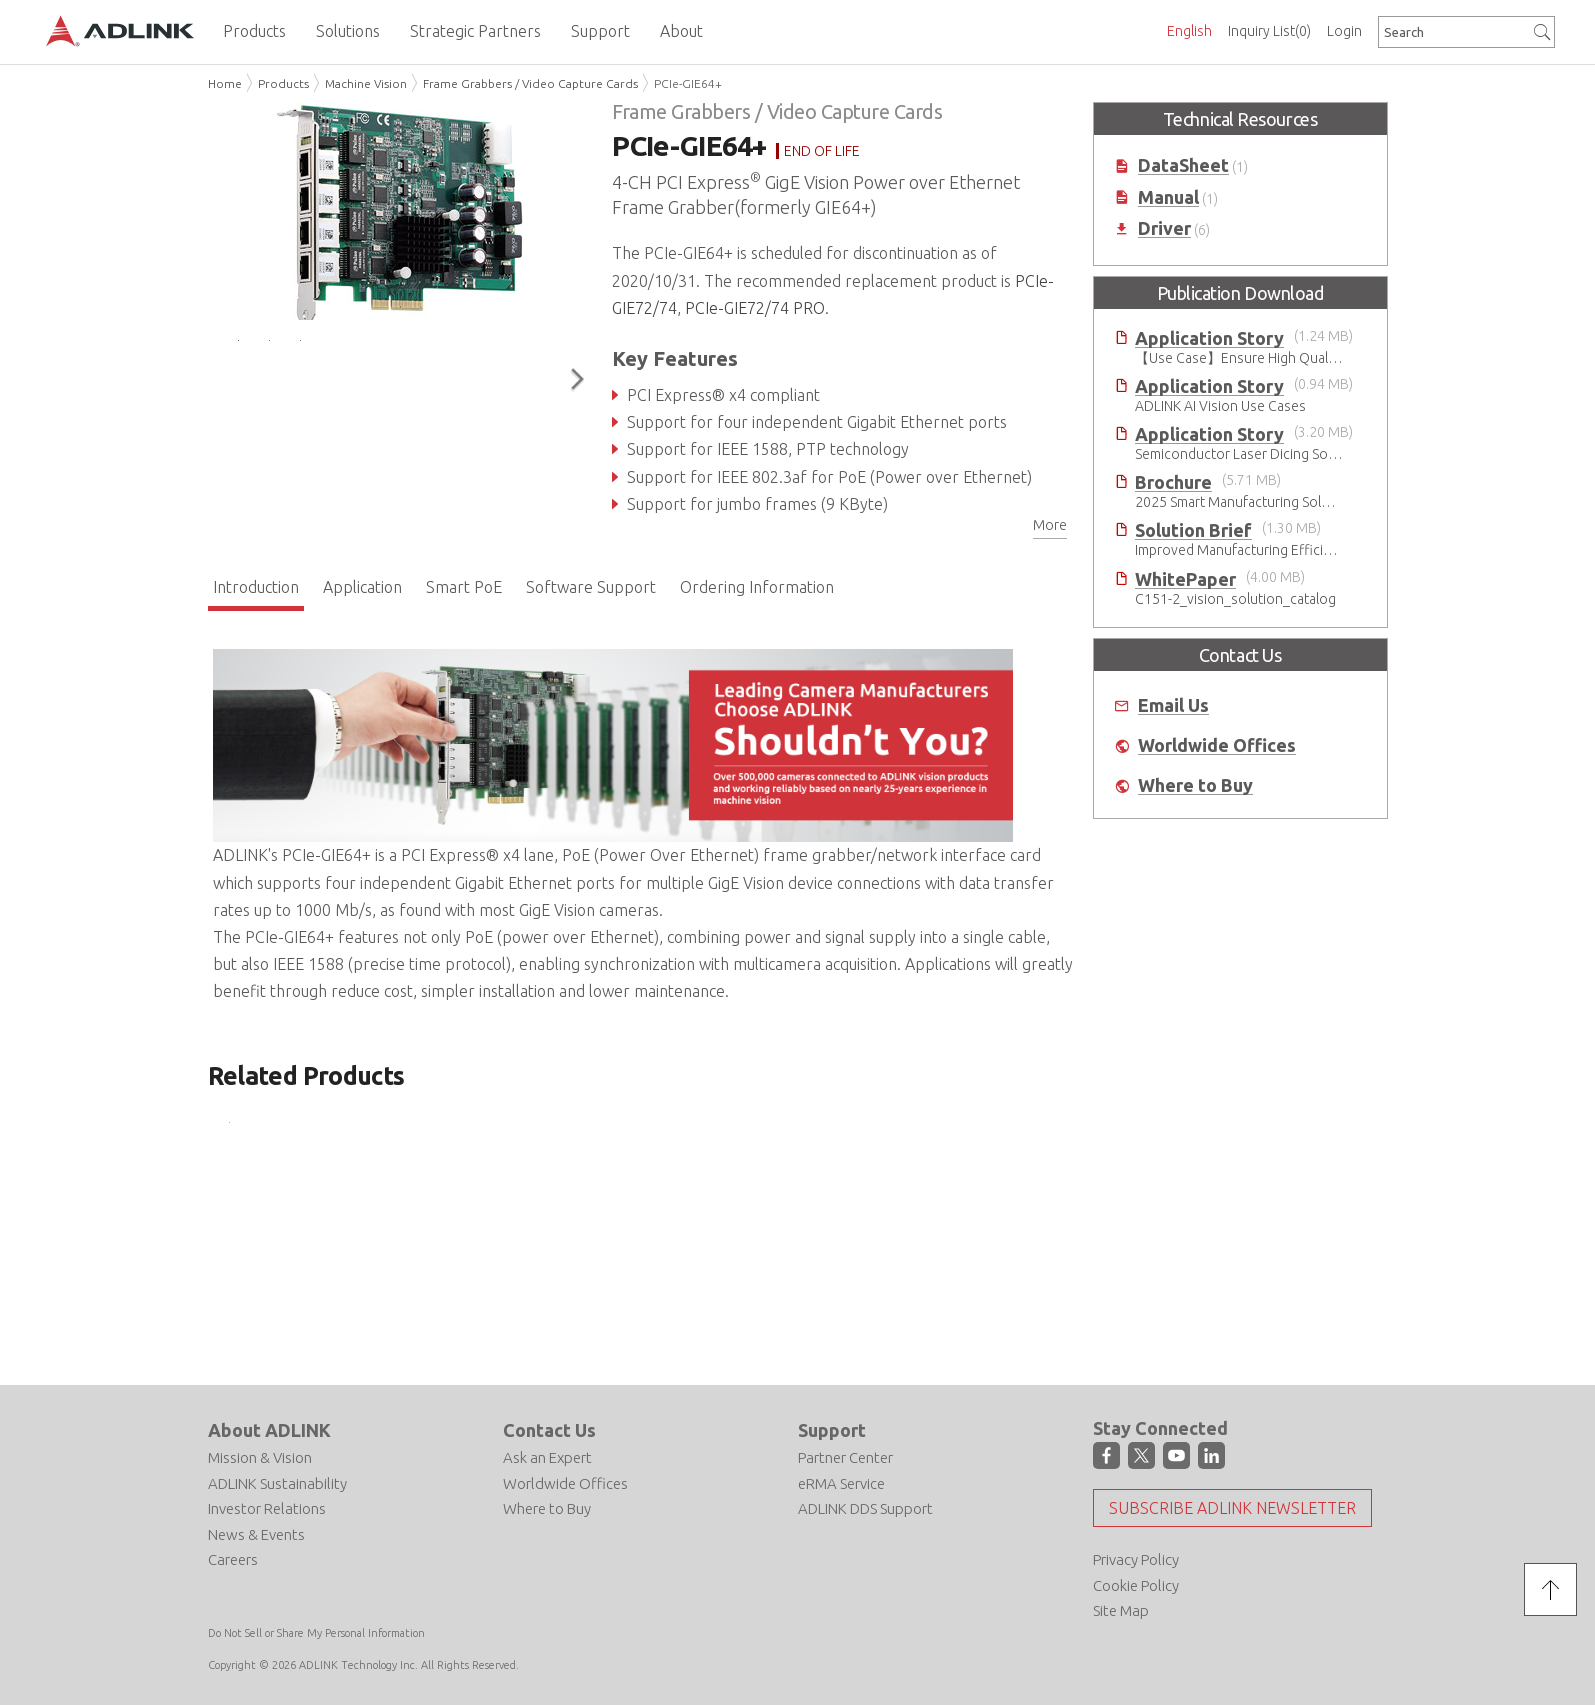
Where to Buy (1195, 785)
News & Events (256, 1534)
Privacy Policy (1136, 1559)
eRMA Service (841, 1483)
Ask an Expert (547, 1457)
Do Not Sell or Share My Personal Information (316, 1633)
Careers (233, 1559)
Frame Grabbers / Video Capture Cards (530, 83)
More (1050, 525)
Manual (1168, 197)
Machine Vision (366, 83)
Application (362, 587)
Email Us (1173, 705)
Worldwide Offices (1217, 745)
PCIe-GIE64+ (688, 83)
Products (283, 83)
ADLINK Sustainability (277, 1483)
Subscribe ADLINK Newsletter (1232, 1508)
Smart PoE (464, 587)
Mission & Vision (260, 1457)
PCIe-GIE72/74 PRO (755, 308)
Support (832, 1430)
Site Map (1121, 1610)
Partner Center (845, 1457)
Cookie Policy (1136, 1585)
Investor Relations (267, 1508)
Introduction (256, 587)
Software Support (591, 587)
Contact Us (549, 1430)
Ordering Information (757, 587)
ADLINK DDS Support (865, 1508)
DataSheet (1183, 165)
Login (1344, 31)
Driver (1164, 228)
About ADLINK (269, 1430)
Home (225, 83)
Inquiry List (1269, 31)
